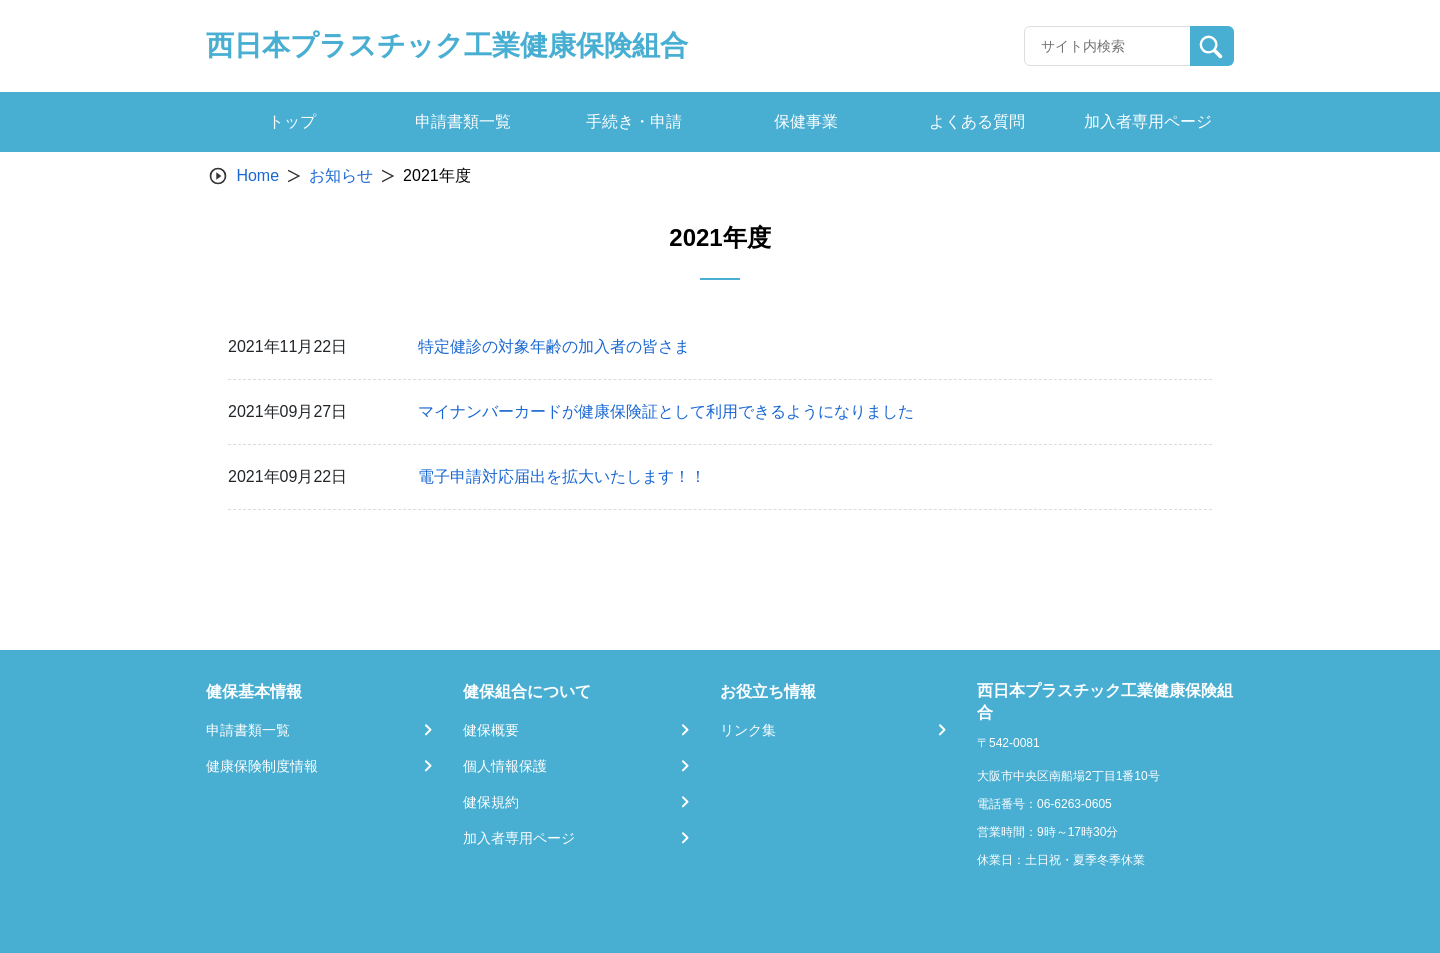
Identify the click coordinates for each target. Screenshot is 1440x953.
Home (257, 175)
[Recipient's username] (1107, 46)
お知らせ (341, 175)
